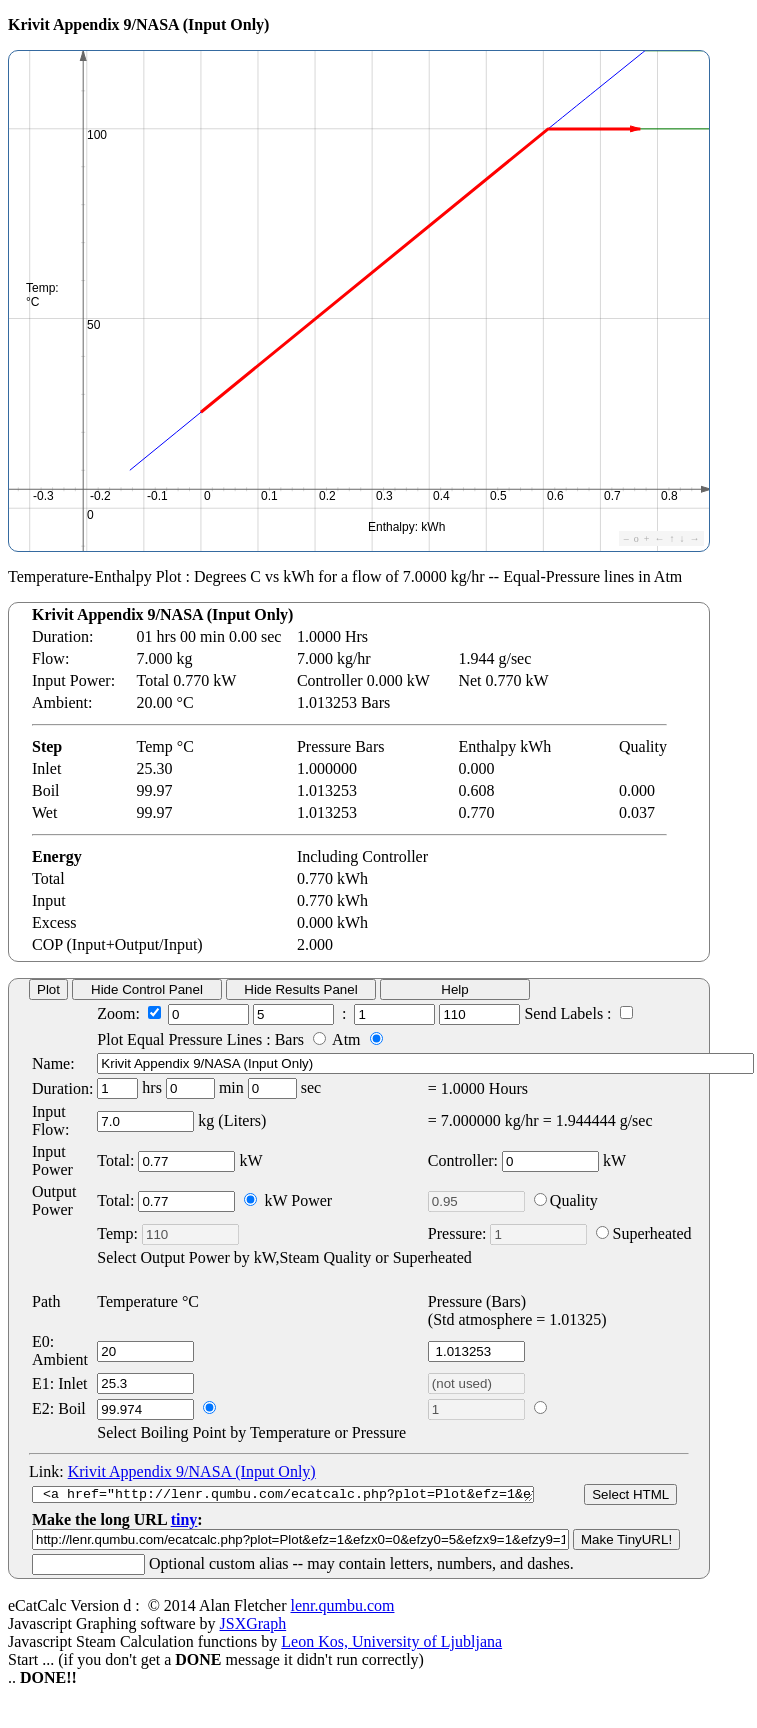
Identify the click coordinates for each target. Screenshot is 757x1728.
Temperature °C (148, 1301)
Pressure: (508, 1233)
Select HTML (641, 1502)
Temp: (168, 1233)
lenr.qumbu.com (342, 1620)
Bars (303, 1039)
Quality (566, 1200)
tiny (184, 1534)
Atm (357, 1039)
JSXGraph (253, 1638)
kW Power (288, 1200)
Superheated (643, 1233)
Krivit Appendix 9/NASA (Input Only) (192, 1471)
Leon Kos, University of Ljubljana (391, 1656)
